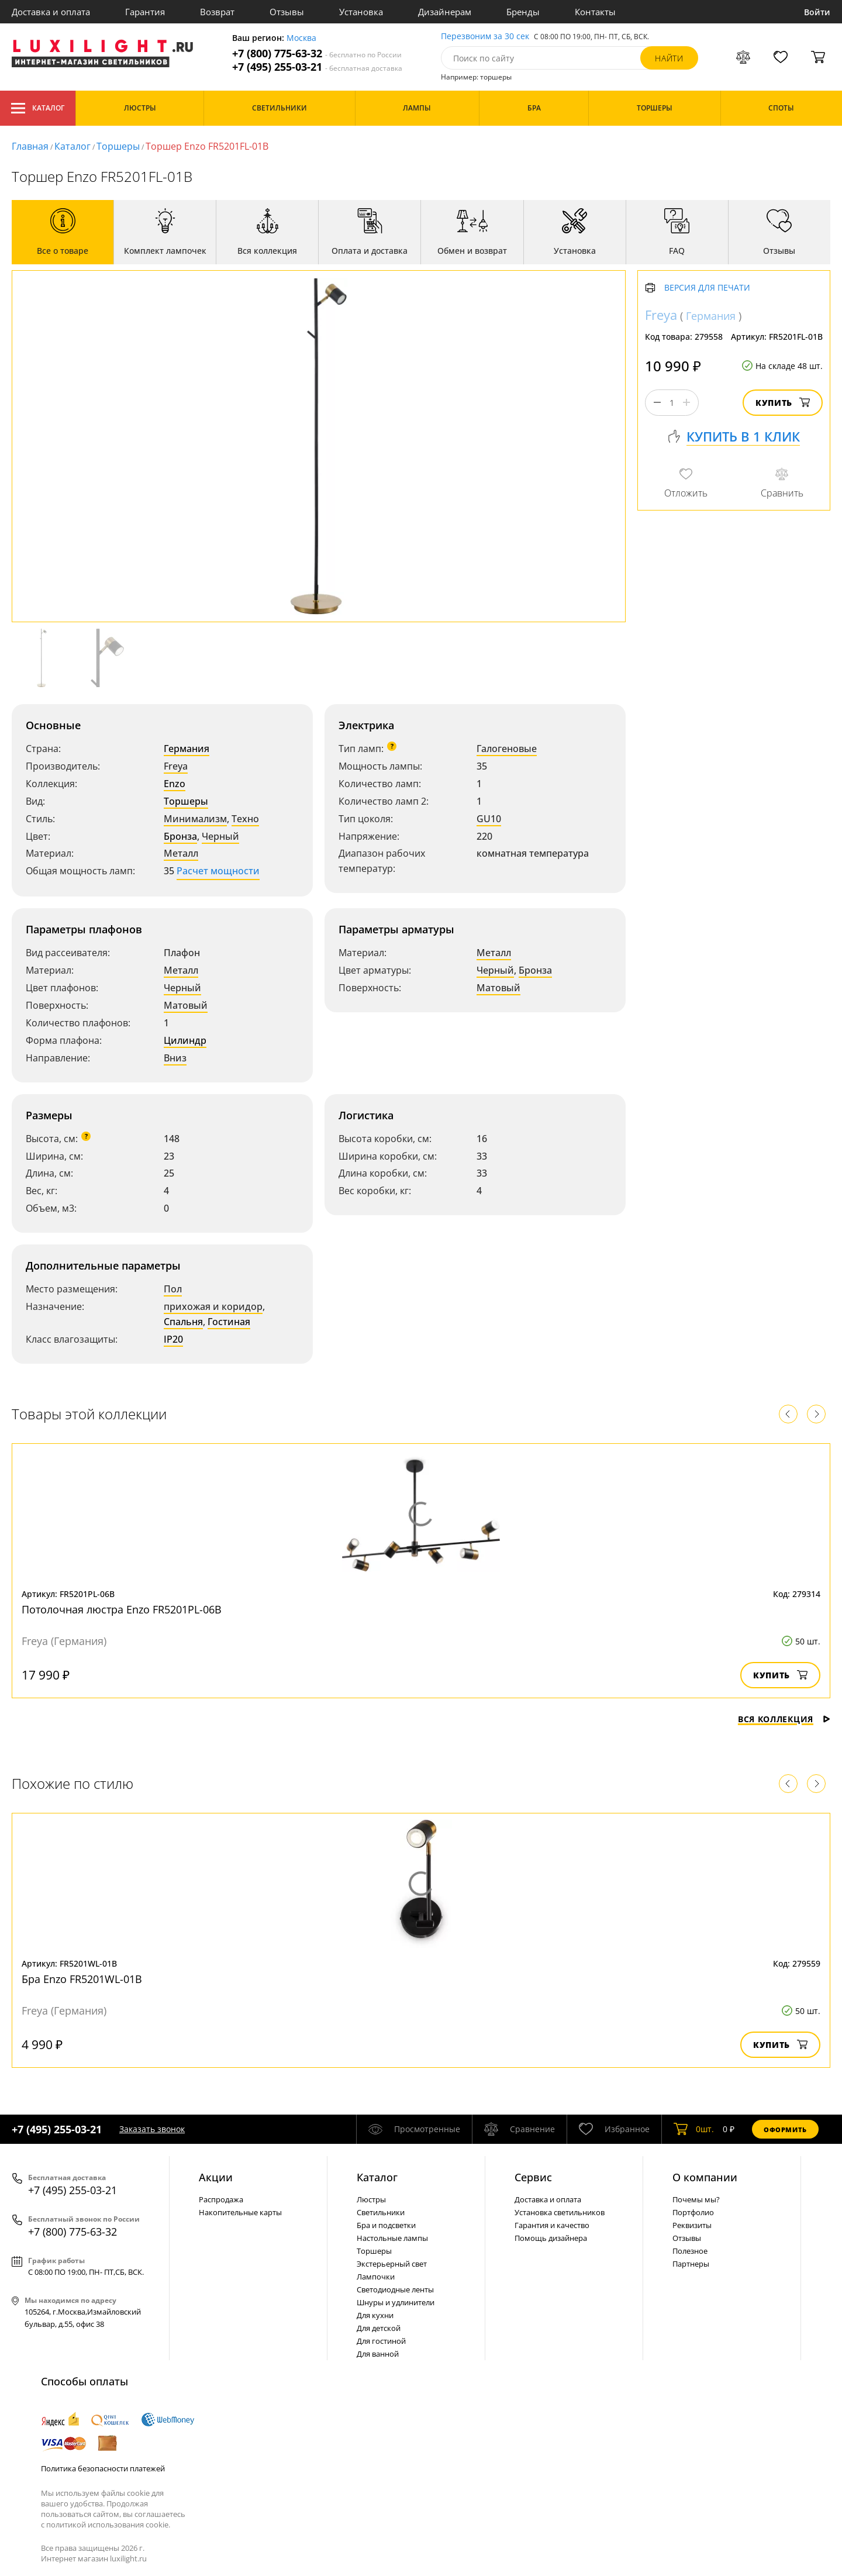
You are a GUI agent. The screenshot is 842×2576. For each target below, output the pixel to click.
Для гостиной (381, 2341)
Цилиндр (185, 1040)
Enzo (174, 783)
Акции (216, 2177)
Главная (30, 146)
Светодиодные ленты (395, 2289)
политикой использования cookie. (108, 2524)
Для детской (379, 2328)
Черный (220, 836)
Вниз (175, 1057)
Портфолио (693, 2212)
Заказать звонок (152, 2128)
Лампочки (376, 2276)
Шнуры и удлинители (395, 2302)
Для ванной (378, 2354)
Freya (176, 766)
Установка (361, 12)
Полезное (690, 2251)
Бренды (523, 12)
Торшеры (118, 146)
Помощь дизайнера (551, 2238)
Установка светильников (560, 2212)
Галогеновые (507, 748)
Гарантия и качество (552, 2225)
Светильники (381, 2212)
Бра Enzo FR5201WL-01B (82, 1979)
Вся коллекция (784, 1719)
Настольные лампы (392, 2238)
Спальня (183, 1321)
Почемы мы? (696, 2199)
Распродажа (221, 2199)
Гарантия (145, 12)
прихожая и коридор (213, 1306)
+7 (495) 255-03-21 (317, 67)
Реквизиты (692, 2225)
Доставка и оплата (51, 12)
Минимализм (195, 818)
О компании (704, 2177)
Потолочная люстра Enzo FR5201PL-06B (122, 1609)
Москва (301, 38)
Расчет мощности (218, 870)
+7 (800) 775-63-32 (317, 53)
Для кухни (375, 2315)
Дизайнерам (444, 12)
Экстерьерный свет (392, 2263)
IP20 (173, 1339)
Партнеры (690, 2263)
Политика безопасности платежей (103, 2468)
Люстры (371, 2199)
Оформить (785, 2129)
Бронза (180, 836)
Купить (782, 402)
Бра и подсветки (386, 2225)
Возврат (217, 12)
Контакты (595, 12)
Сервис (533, 2177)
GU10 (489, 818)
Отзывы (287, 12)
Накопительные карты (240, 2212)
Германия (186, 748)
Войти (817, 12)
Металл (181, 853)
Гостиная (229, 1321)
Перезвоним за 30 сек (485, 37)
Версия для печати (707, 288)
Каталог (37, 108)
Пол (173, 1288)
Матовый (186, 1005)
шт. (694, 2129)
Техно (245, 818)
